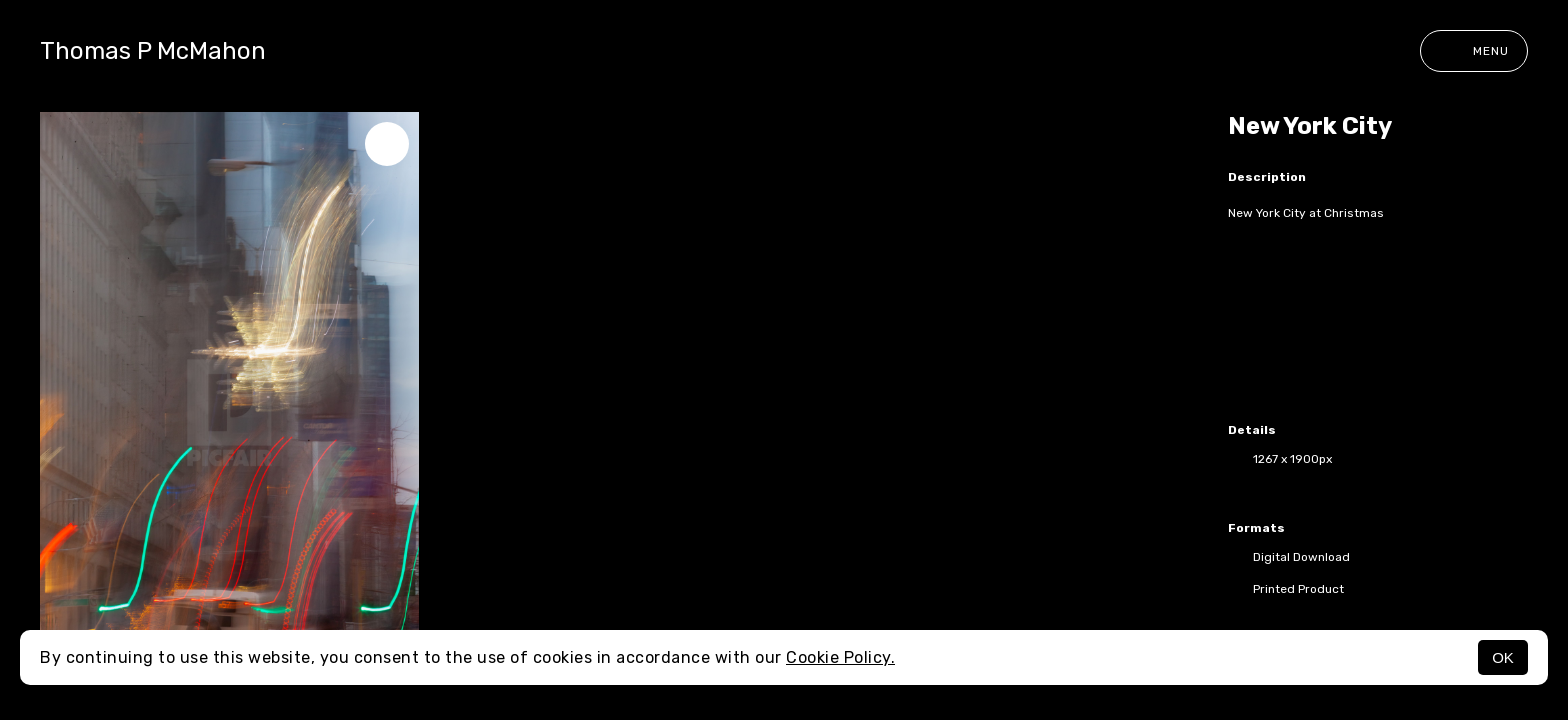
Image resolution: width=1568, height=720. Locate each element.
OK (1503, 657)
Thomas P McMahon (153, 51)
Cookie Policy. (840, 657)
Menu (1474, 51)
